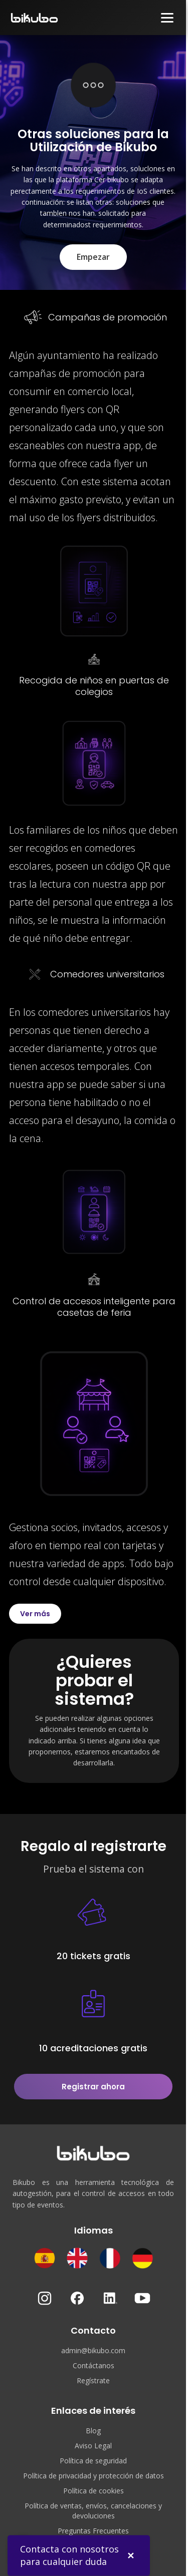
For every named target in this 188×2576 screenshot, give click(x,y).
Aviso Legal (93, 2445)
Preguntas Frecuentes (93, 2530)
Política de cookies (93, 2490)
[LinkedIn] (109, 2298)
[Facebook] (77, 2298)
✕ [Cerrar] (130, 2555)
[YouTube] (142, 2298)
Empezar (93, 256)
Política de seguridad (93, 2460)
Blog (93, 2430)
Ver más (35, 1614)
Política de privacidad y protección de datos (93, 2475)
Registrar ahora (93, 2086)
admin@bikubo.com (93, 2350)
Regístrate (93, 2380)
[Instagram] (44, 2298)
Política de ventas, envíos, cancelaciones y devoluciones (93, 2510)
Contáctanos (93, 2365)
